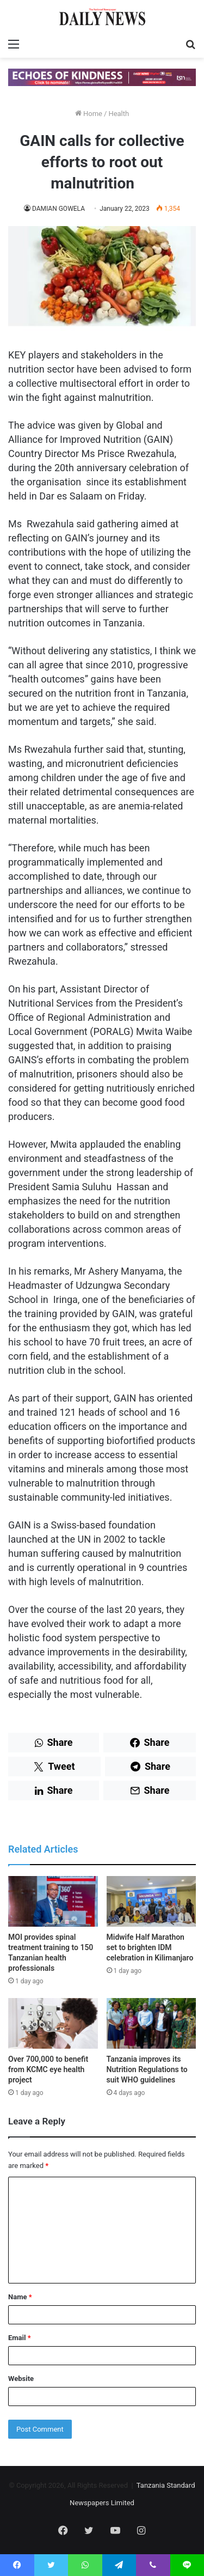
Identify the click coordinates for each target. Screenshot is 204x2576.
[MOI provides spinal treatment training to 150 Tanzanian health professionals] (53, 1901)
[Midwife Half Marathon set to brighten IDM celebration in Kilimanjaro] (151, 1901)
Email (19, 2338)
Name (20, 2297)
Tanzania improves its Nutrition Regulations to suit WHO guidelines (147, 2069)
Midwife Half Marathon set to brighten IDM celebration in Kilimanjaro (150, 1947)
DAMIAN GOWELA (58, 208)
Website (21, 2378)
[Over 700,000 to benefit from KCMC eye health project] (53, 2023)
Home (88, 113)
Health (118, 113)
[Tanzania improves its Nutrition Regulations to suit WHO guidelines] (151, 2023)
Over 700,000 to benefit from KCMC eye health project (48, 2069)
